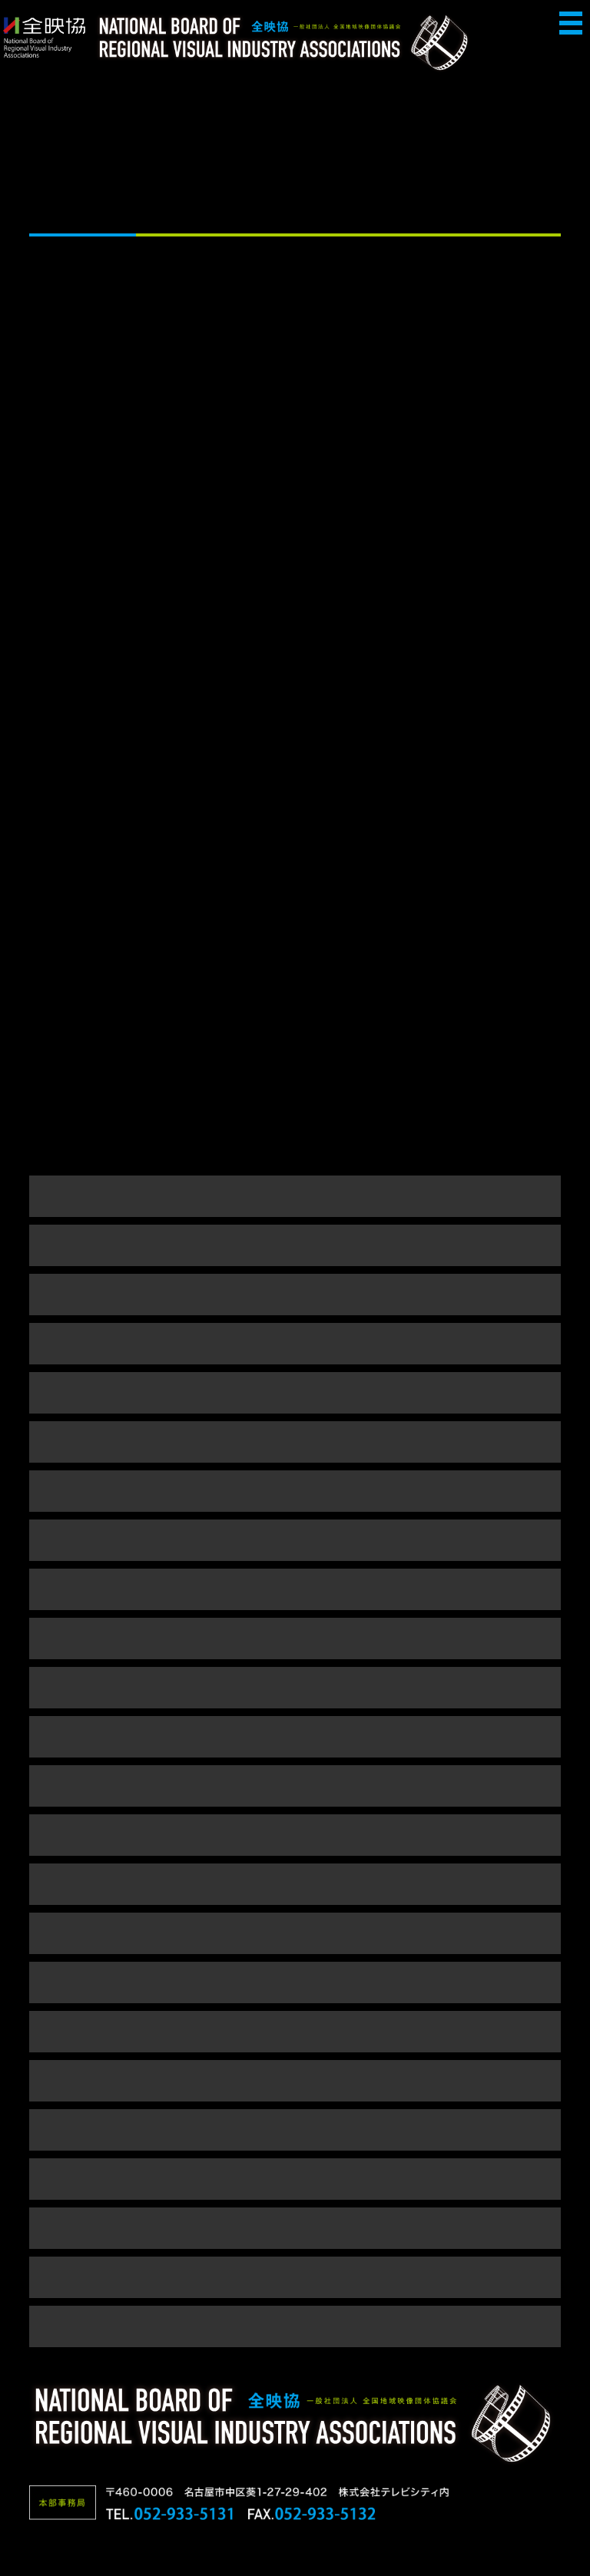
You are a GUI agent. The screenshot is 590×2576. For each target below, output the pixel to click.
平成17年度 (295, 2031)
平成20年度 (295, 1884)
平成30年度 (295, 1441)
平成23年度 (295, 1736)
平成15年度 (295, 2129)
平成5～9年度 (294, 2326)
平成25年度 (295, 1638)
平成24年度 (295, 1687)
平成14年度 (295, 2178)
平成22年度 (295, 1785)
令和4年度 (294, 1245)
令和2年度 (294, 1343)
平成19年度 (295, 1933)
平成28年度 (295, 1540)
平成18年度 (295, 1982)
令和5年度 (294, 1196)
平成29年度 (295, 1490)
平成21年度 (295, 1834)
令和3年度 (294, 1294)
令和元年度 (295, 1392)
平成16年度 (295, 2080)
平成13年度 (295, 2228)
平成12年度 (295, 2277)
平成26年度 (295, 1589)
